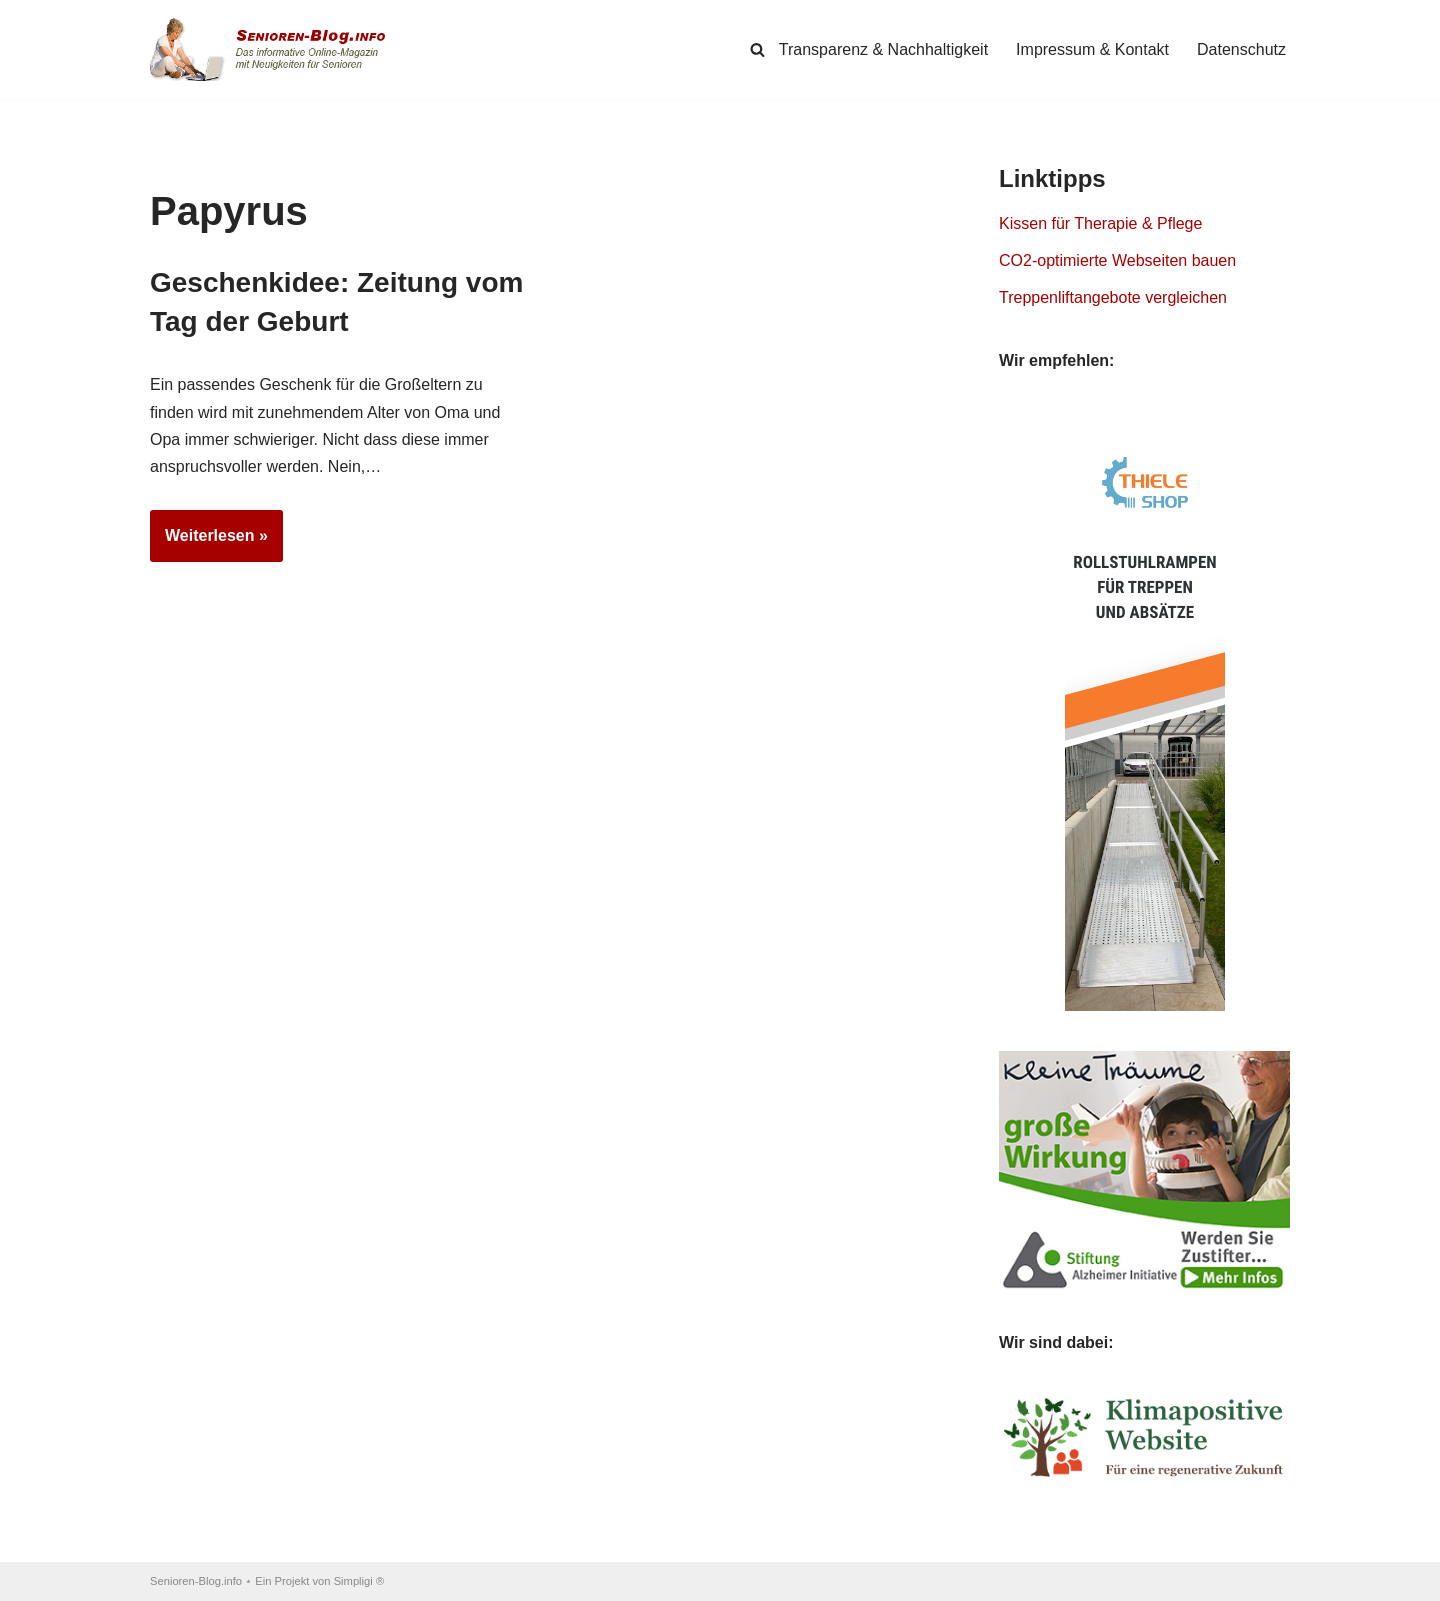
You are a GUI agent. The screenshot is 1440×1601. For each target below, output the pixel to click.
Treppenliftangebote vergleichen (1113, 297)
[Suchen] (757, 49)
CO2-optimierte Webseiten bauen (1117, 260)
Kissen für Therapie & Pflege (1100, 223)
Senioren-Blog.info (196, 1581)
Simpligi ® (359, 1581)
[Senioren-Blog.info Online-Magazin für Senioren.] (275, 49)
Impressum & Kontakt (1092, 49)
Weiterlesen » (209, 542)
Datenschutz (1241, 49)
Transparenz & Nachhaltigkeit (883, 49)
